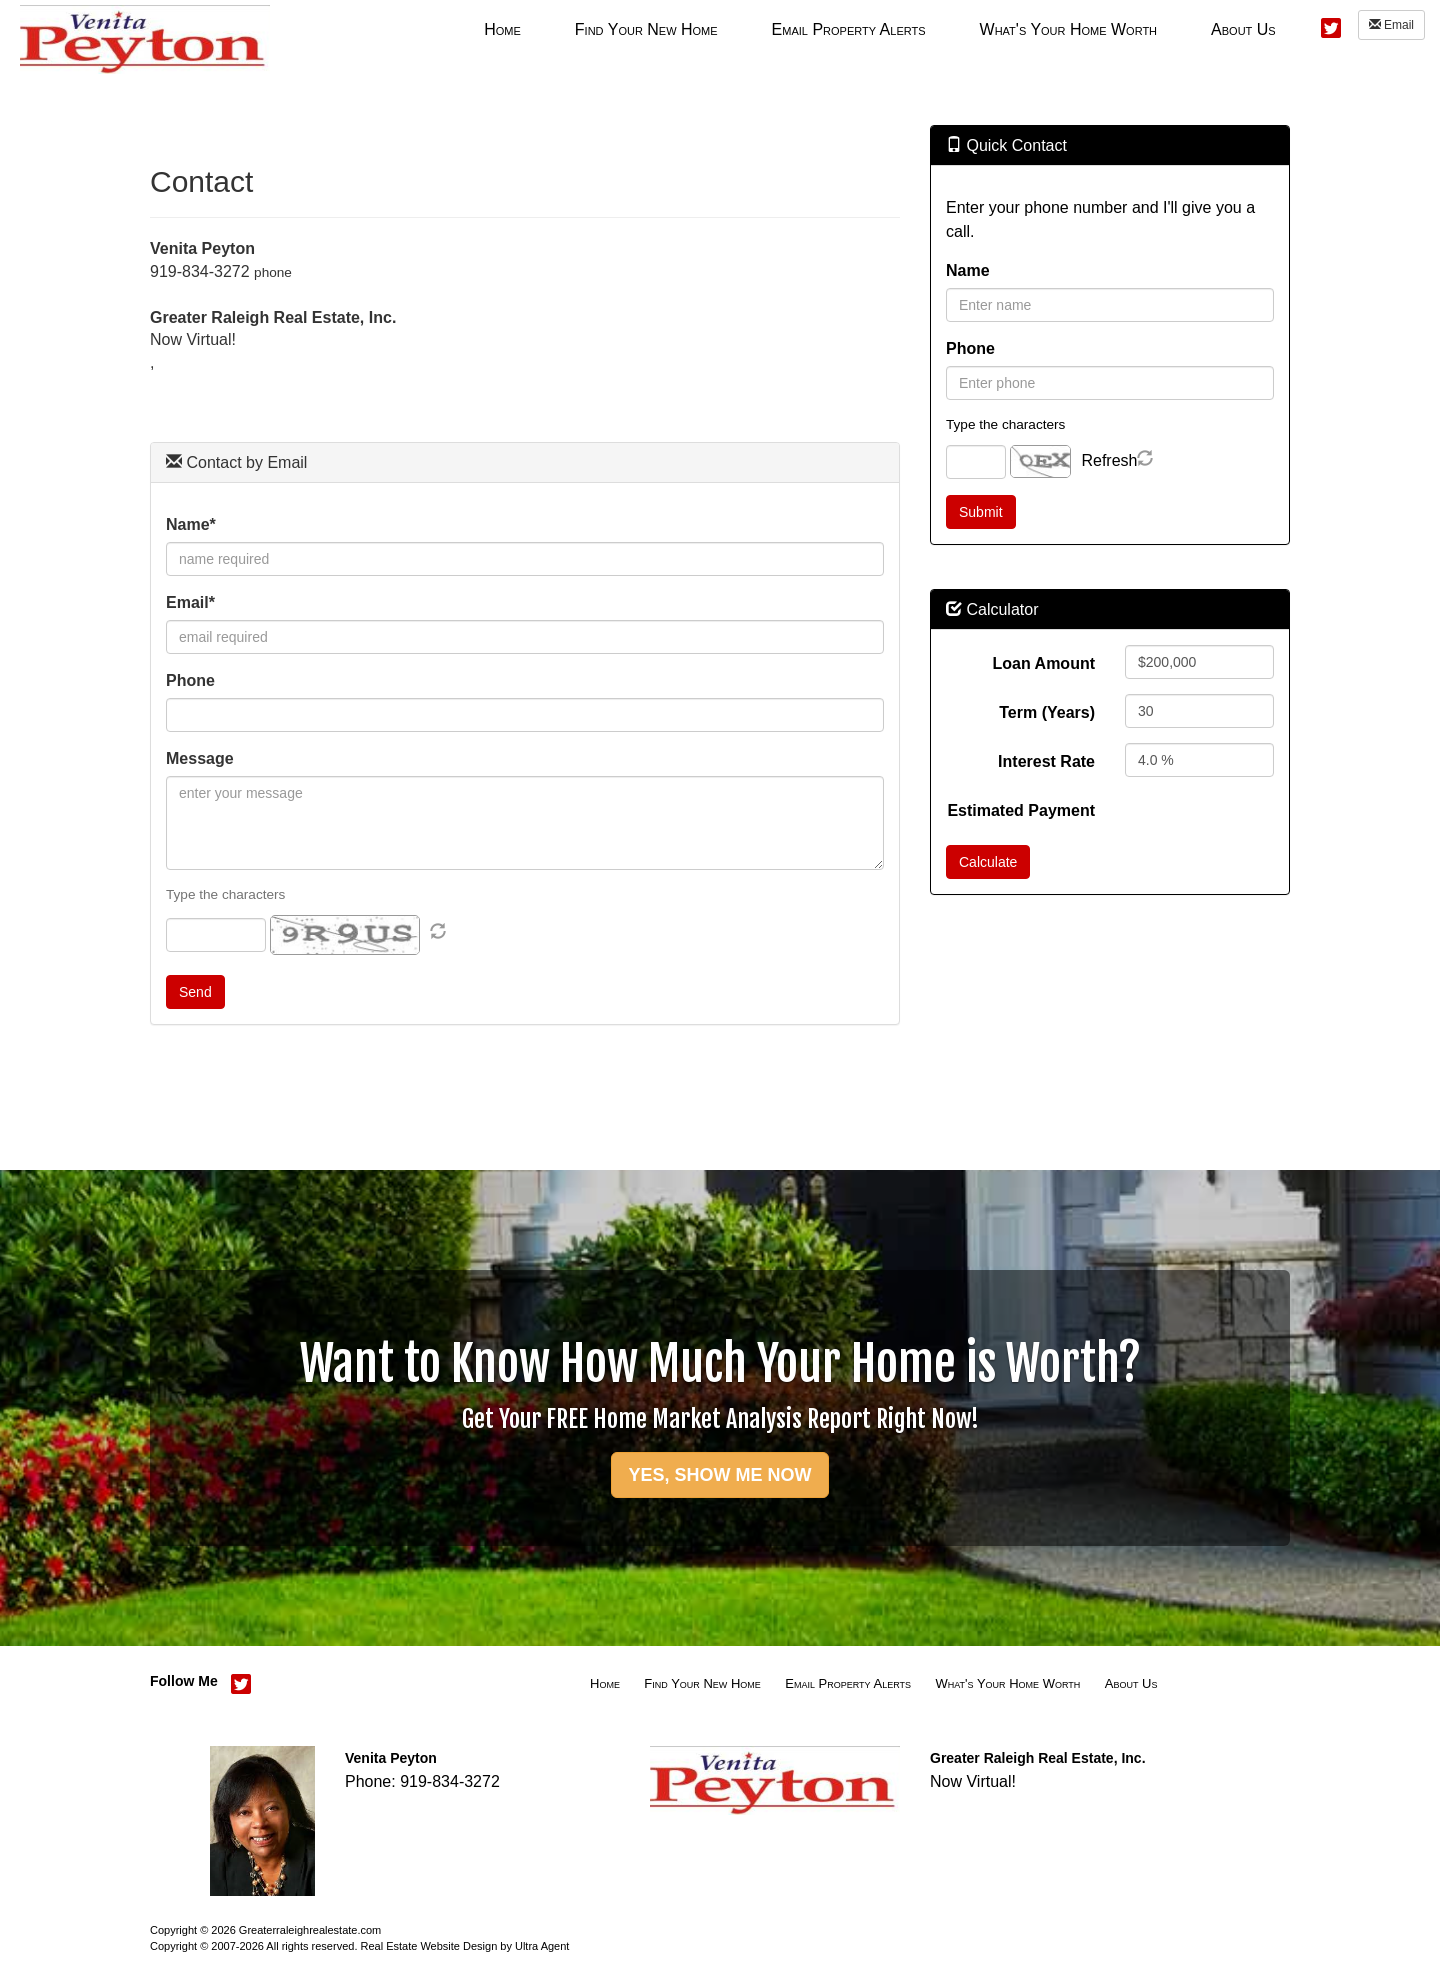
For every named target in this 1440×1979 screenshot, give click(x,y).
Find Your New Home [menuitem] (646, 29)
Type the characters (225, 894)
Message (200, 758)
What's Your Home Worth (1007, 1683)
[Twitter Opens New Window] (1331, 26)
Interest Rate (1046, 761)
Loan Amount (1044, 663)
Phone (190, 680)
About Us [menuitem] (1243, 29)
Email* (190, 602)
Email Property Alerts (848, 1683)
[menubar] (879, 29)
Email (1391, 25)
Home (605, 1683)
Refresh (1109, 460)
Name (968, 270)
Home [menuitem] (502, 29)
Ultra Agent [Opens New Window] (542, 1946)
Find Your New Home (702, 1683)
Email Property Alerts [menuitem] (849, 29)
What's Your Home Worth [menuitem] (1069, 29)
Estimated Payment (1021, 810)
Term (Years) (1047, 712)
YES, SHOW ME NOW (719, 1475)
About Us (1131, 1683)
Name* (191, 524)
